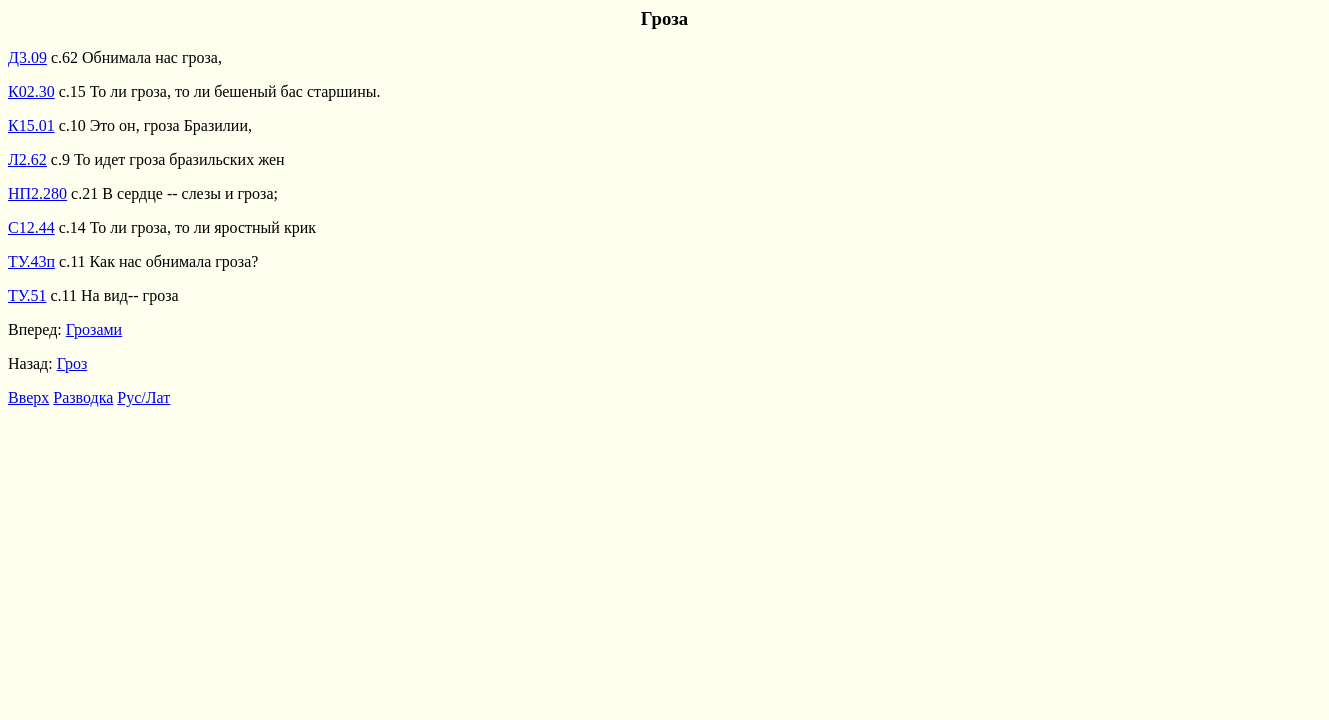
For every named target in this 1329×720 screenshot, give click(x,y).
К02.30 (31, 91)
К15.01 (31, 125)
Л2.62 (27, 159)
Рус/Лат (143, 397)
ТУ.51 (27, 295)
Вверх (28, 397)
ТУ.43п (31, 261)
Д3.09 (27, 57)
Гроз (72, 363)
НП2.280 (37, 193)
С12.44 (31, 227)
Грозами (94, 329)
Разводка (83, 397)
